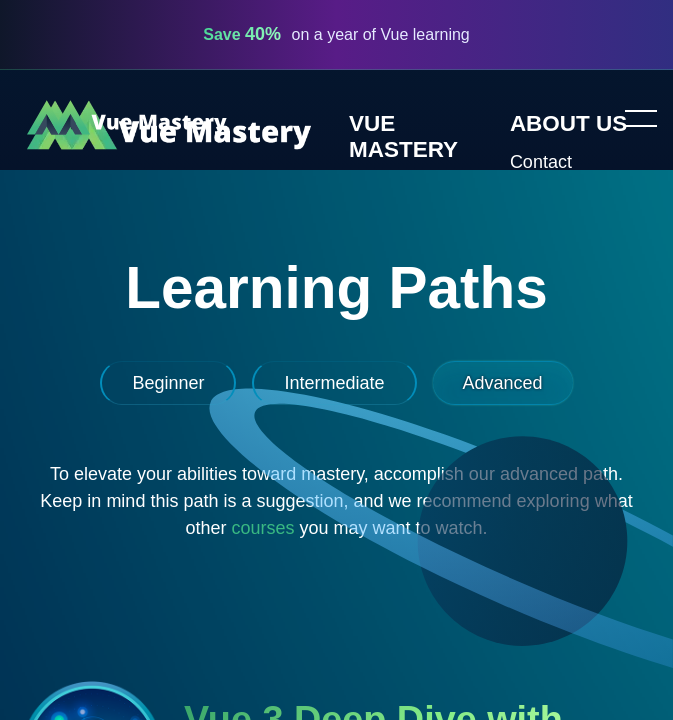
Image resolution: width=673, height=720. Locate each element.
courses (262, 528)
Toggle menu (633, 120)
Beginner (168, 383)
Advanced (503, 383)
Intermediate (334, 383)
